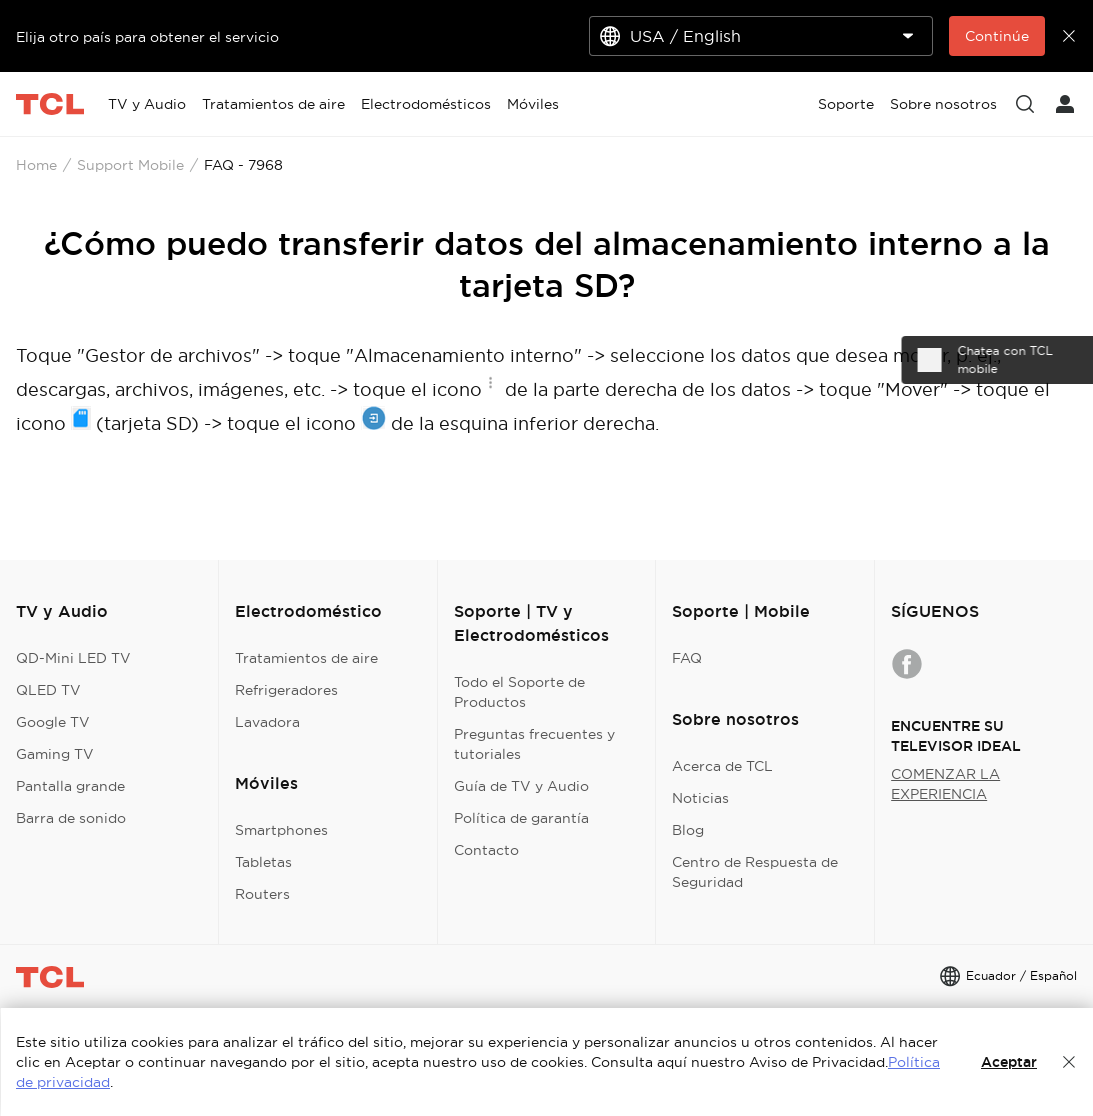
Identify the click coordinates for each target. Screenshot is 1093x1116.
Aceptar (1009, 1062)
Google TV (53, 722)
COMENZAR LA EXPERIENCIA (945, 784)
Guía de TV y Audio (521, 786)
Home (36, 165)
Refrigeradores (286, 690)
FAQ (687, 658)
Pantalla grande (70, 786)
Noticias (700, 798)
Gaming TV (55, 754)
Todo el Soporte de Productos (519, 692)
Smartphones (281, 830)
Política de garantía (521, 818)
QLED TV (48, 690)
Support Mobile (130, 165)
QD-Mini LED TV (73, 658)
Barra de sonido (71, 818)
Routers (262, 894)
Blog (688, 830)
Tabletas (263, 862)
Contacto (486, 850)
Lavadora (267, 722)
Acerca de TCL (722, 766)
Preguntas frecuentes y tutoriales (534, 744)
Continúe (997, 36)
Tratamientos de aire (306, 658)
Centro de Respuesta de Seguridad (755, 872)
